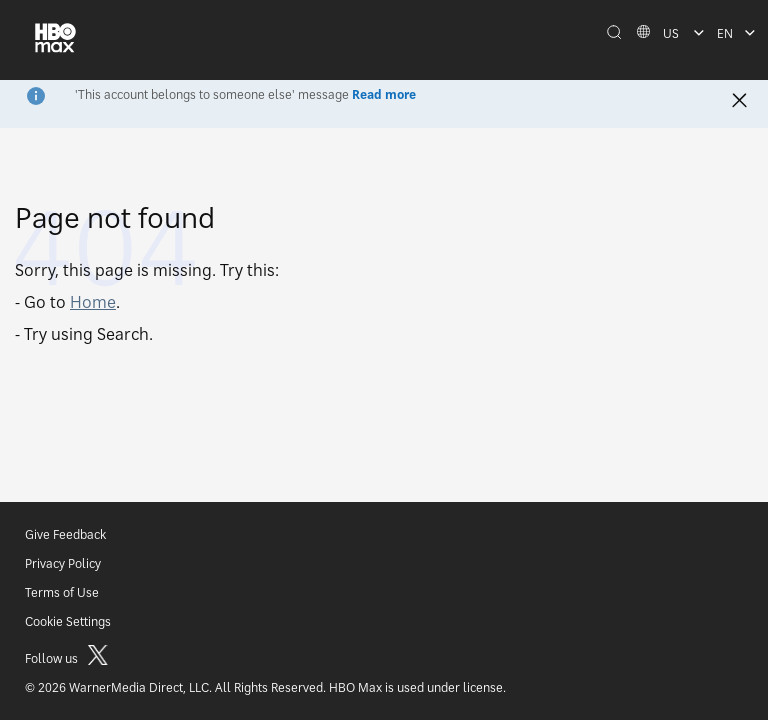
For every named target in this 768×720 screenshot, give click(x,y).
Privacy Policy (63, 563)
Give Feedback (65, 534)
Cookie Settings (68, 621)
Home (93, 302)
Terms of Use (62, 592)
